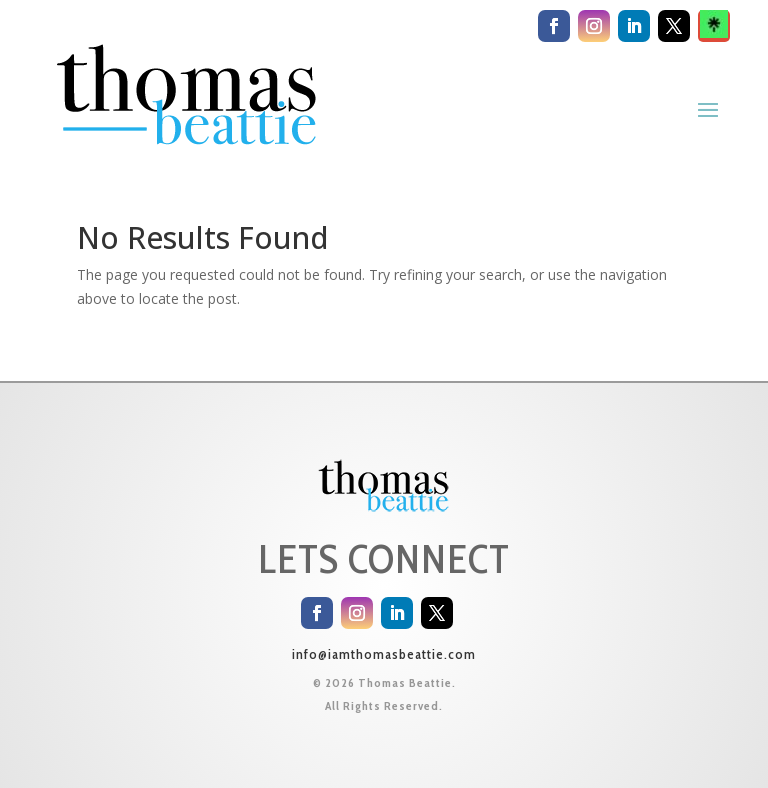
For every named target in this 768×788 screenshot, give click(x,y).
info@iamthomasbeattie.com (384, 654)
